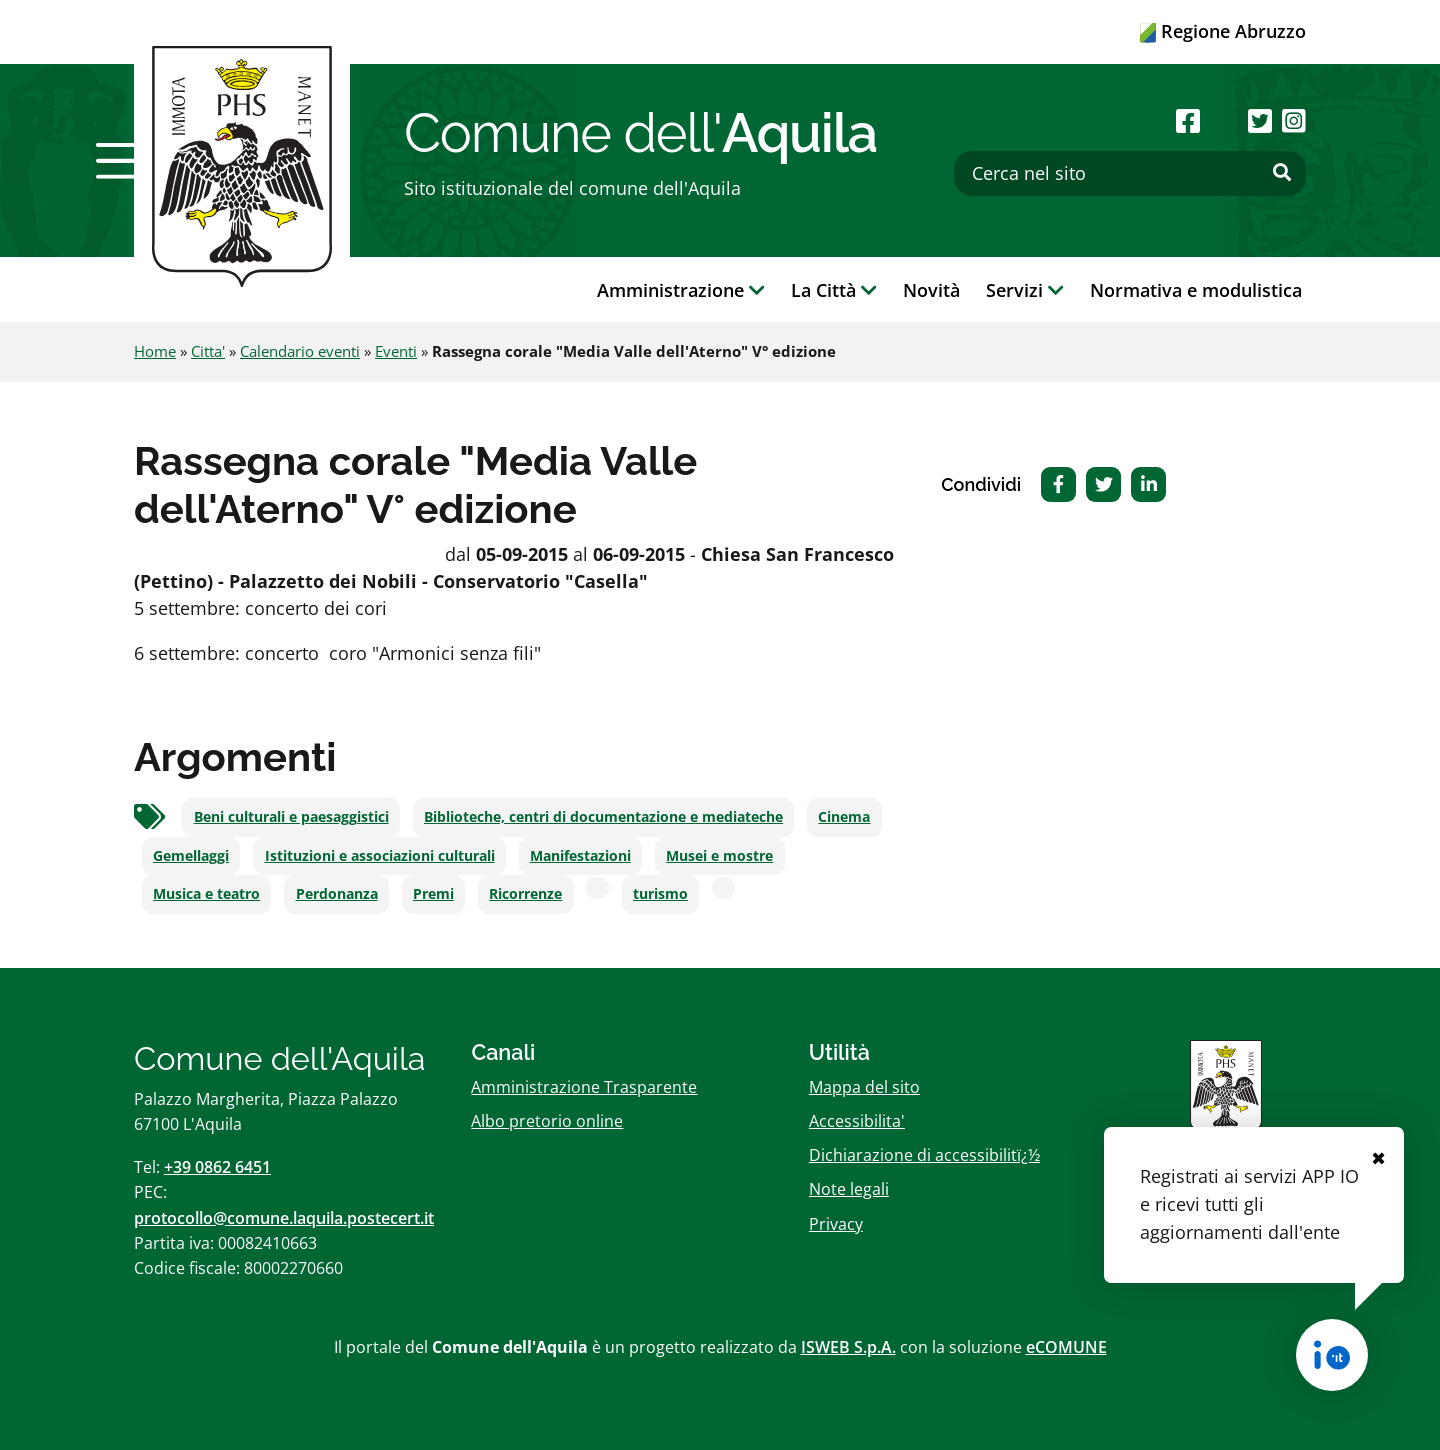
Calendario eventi (300, 351)
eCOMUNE (1066, 1347)
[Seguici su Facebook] (1188, 120)
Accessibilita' (857, 1121)
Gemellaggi (191, 856)
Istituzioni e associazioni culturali (380, 856)
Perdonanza (337, 894)
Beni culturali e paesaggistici (291, 817)
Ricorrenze (525, 894)
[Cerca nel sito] (1130, 173)
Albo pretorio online (547, 1121)
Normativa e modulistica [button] (1196, 290)
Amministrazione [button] (681, 290)
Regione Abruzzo (1223, 31)
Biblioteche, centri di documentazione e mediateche (603, 817)
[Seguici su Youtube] (1223, 120)
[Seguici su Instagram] (1294, 120)
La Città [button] (834, 290)
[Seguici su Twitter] (1260, 120)
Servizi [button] (1025, 290)
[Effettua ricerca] (1282, 173)
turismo (660, 894)
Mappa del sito (864, 1087)
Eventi (396, 351)
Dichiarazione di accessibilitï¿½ (924, 1155)
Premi (433, 894)
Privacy (836, 1224)
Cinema (844, 817)
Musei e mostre (719, 856)
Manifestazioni (580, 856)
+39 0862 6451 (217, 1167)
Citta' (208, 351)
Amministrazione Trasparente (584, 1087)
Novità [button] (931, 290)
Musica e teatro (206, 894)
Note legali (849, 1189)
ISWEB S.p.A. (848, 1347)
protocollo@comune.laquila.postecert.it (284, 1218)
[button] (123, 161)
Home (155, 351)
